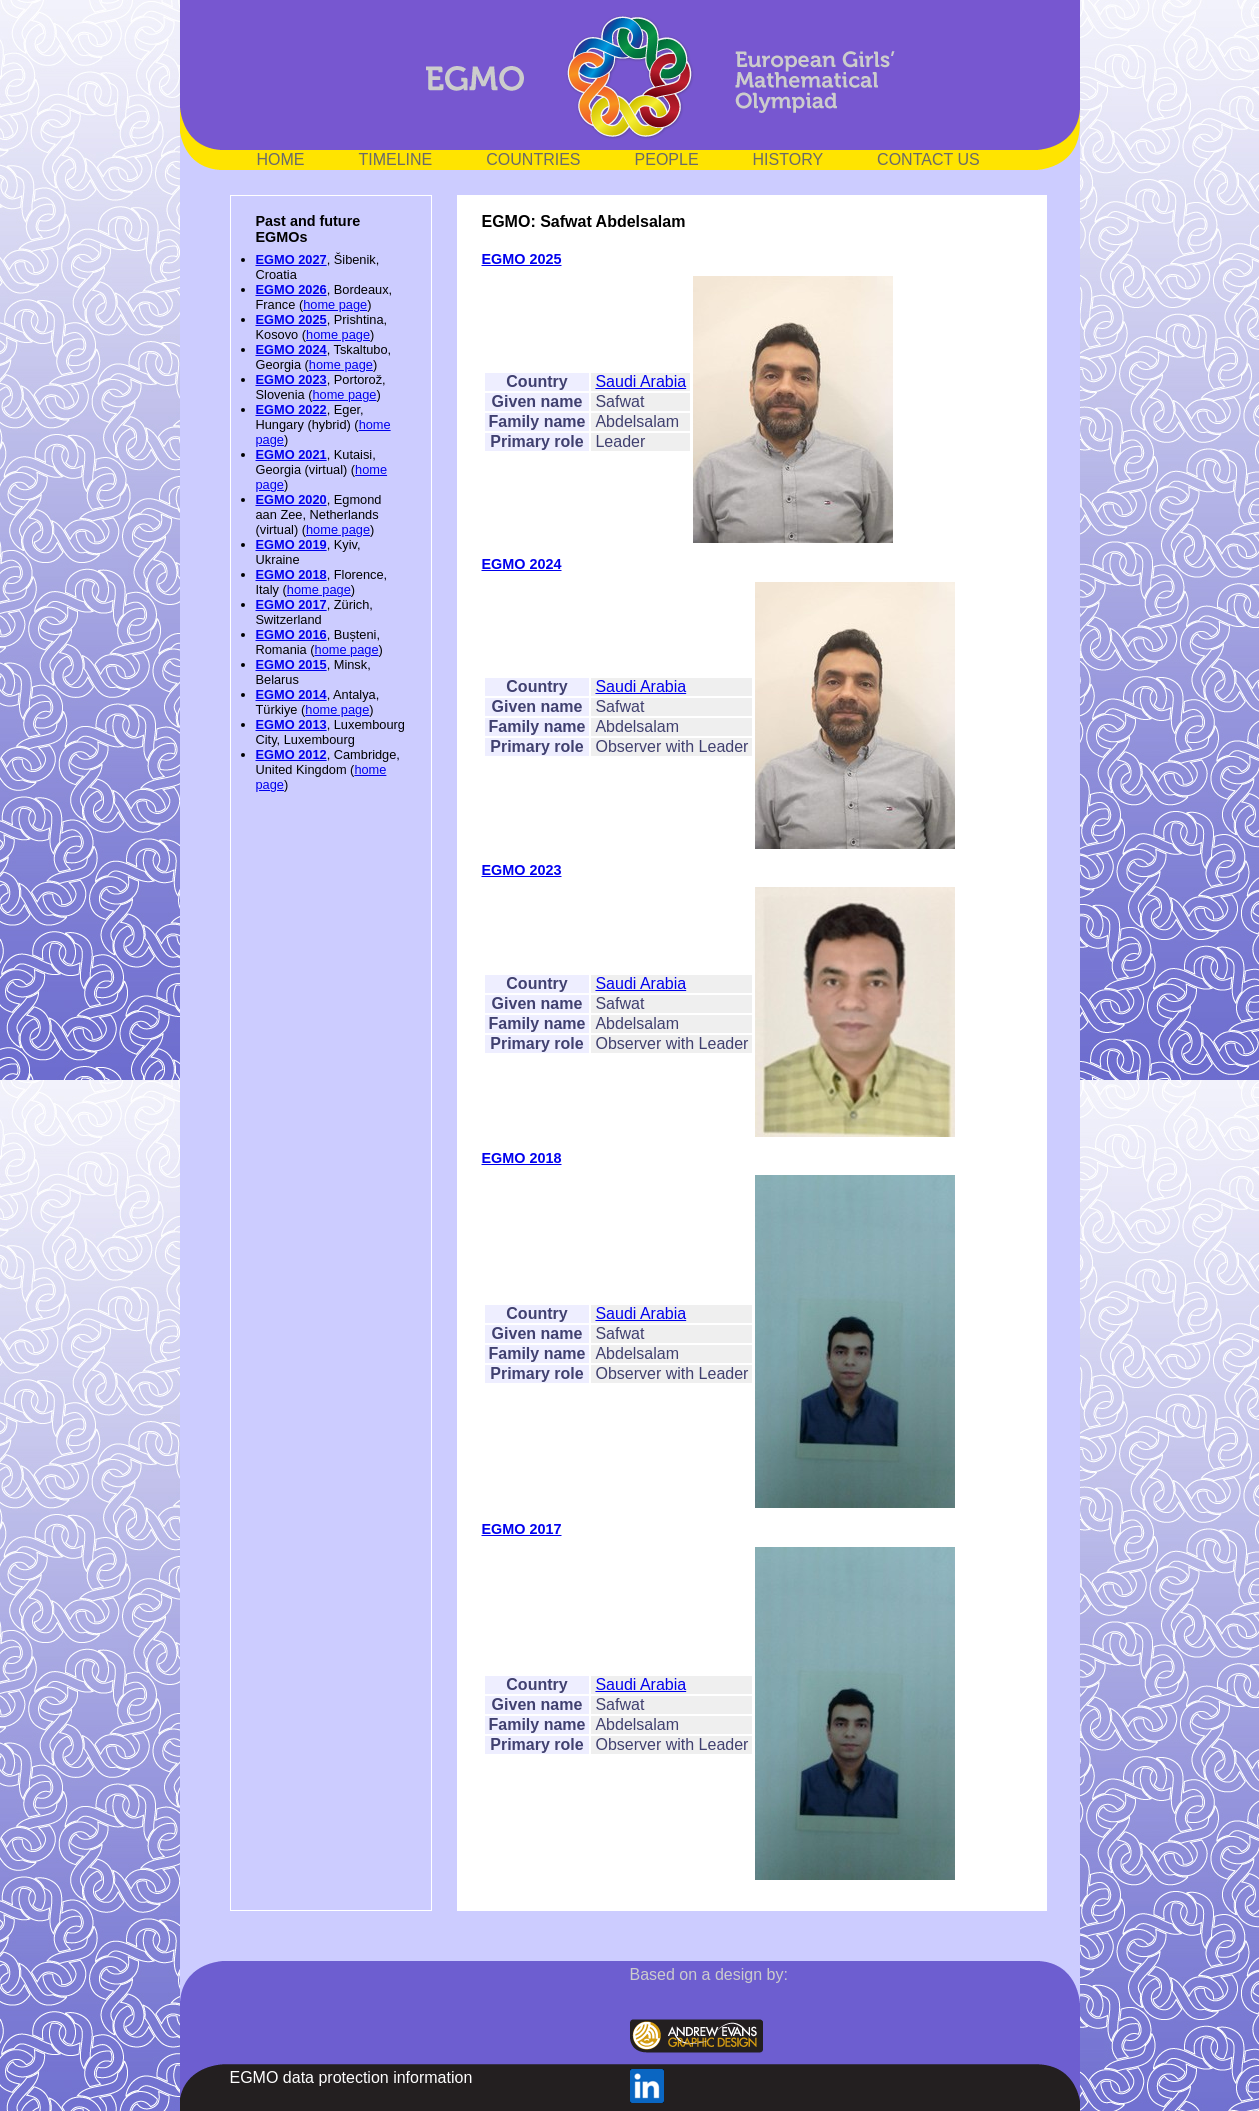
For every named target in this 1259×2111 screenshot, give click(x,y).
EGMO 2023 (291, 379)
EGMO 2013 (291, 724)
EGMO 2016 (291, 634)
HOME (281, 159)
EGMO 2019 (291, 544)
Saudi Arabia (640, 381)
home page (335, 304)
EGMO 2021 (291, 454)
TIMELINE (396, 159)
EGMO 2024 (291, 349)
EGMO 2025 (291, 319)
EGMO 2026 (291, 289)
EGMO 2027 (291, 259)
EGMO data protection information (351, 2077)
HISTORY (788, 159)
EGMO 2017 (291, 604)
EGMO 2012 (291, 754)
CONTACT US (928, 159)
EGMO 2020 (291, 499)
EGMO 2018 (291, 574)
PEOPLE (667, 159)
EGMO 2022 (291, 409)
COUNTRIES (533, 159)
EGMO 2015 (291, 664)
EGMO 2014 (291, 694)
